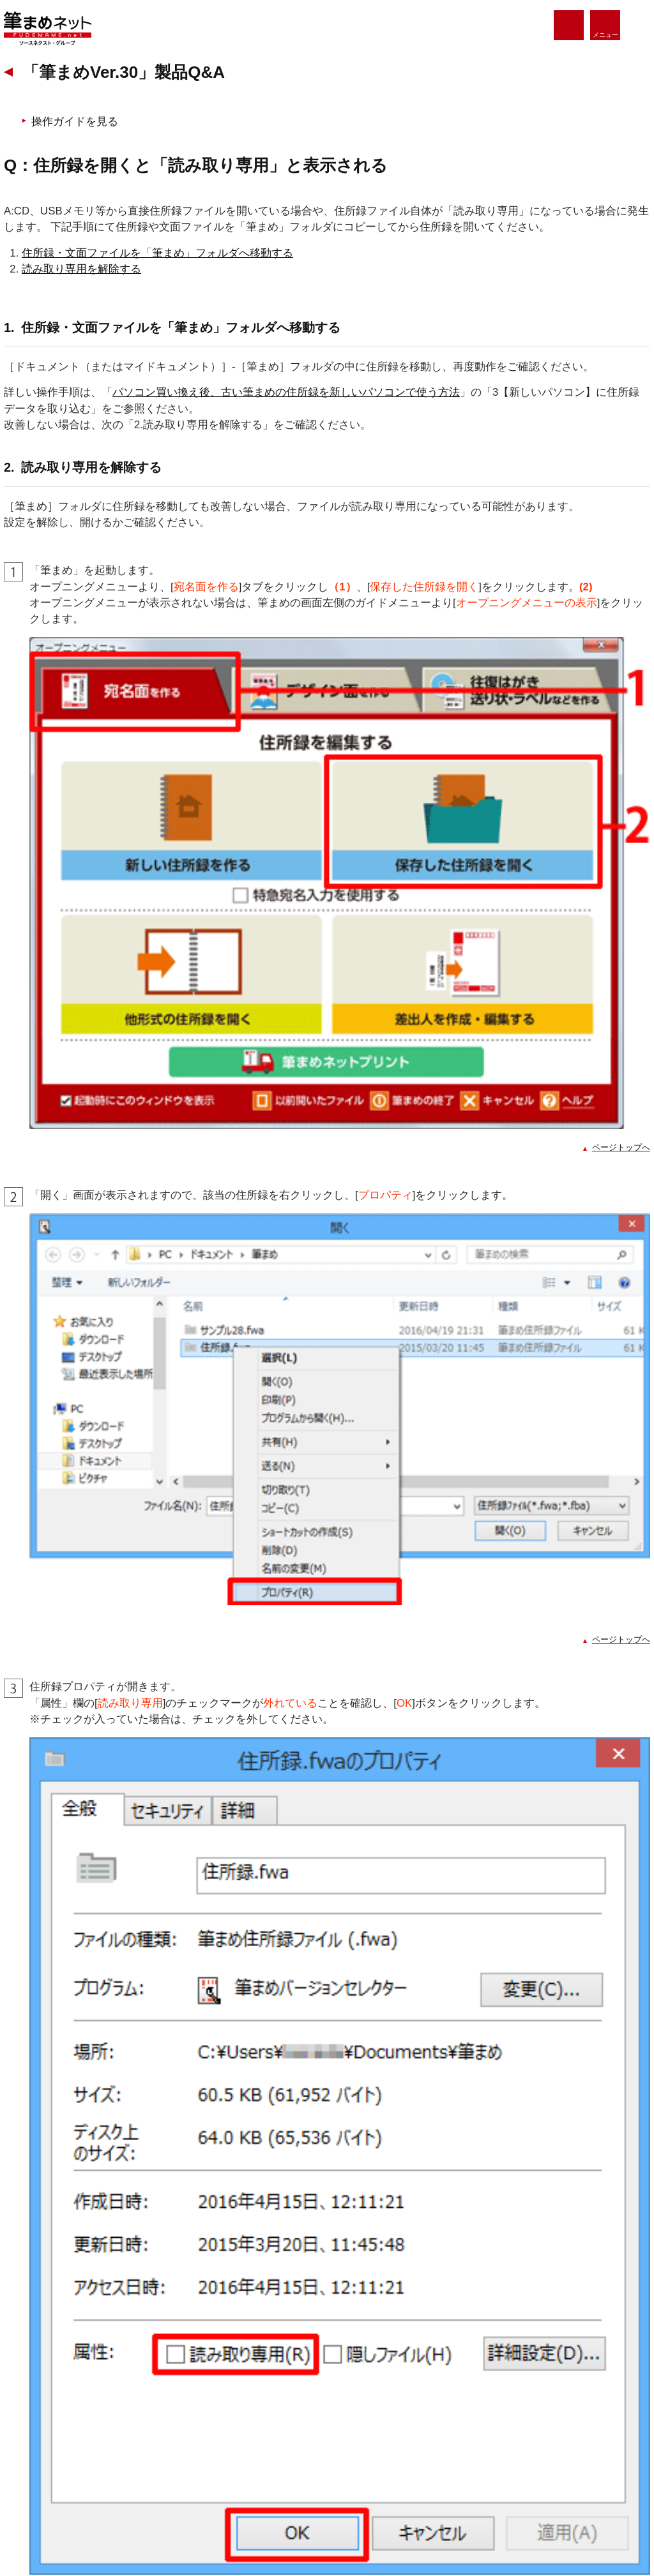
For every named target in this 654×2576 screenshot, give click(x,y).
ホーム (35, 119)
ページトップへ (601, 1025)
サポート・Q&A (222, 2467)
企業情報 (493, 2518)
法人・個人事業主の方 (235, 2435)
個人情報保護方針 (64, 2518)
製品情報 (51, 2404)
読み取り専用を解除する (102, 364)
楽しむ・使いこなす (230, 2404)
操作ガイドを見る (99, 217)
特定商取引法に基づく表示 (390, 2518)
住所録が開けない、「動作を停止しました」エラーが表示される (194, 1948)
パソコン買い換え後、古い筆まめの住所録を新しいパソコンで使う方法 (306, 503)
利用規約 (286, 2518)
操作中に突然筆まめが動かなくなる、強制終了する (162, 1974)
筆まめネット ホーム (74, 2368)
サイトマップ (574, 2518)
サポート (81, 119)
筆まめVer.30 (136, 119)
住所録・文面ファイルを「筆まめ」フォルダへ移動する (178, 348)
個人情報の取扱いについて (183, 2518)
